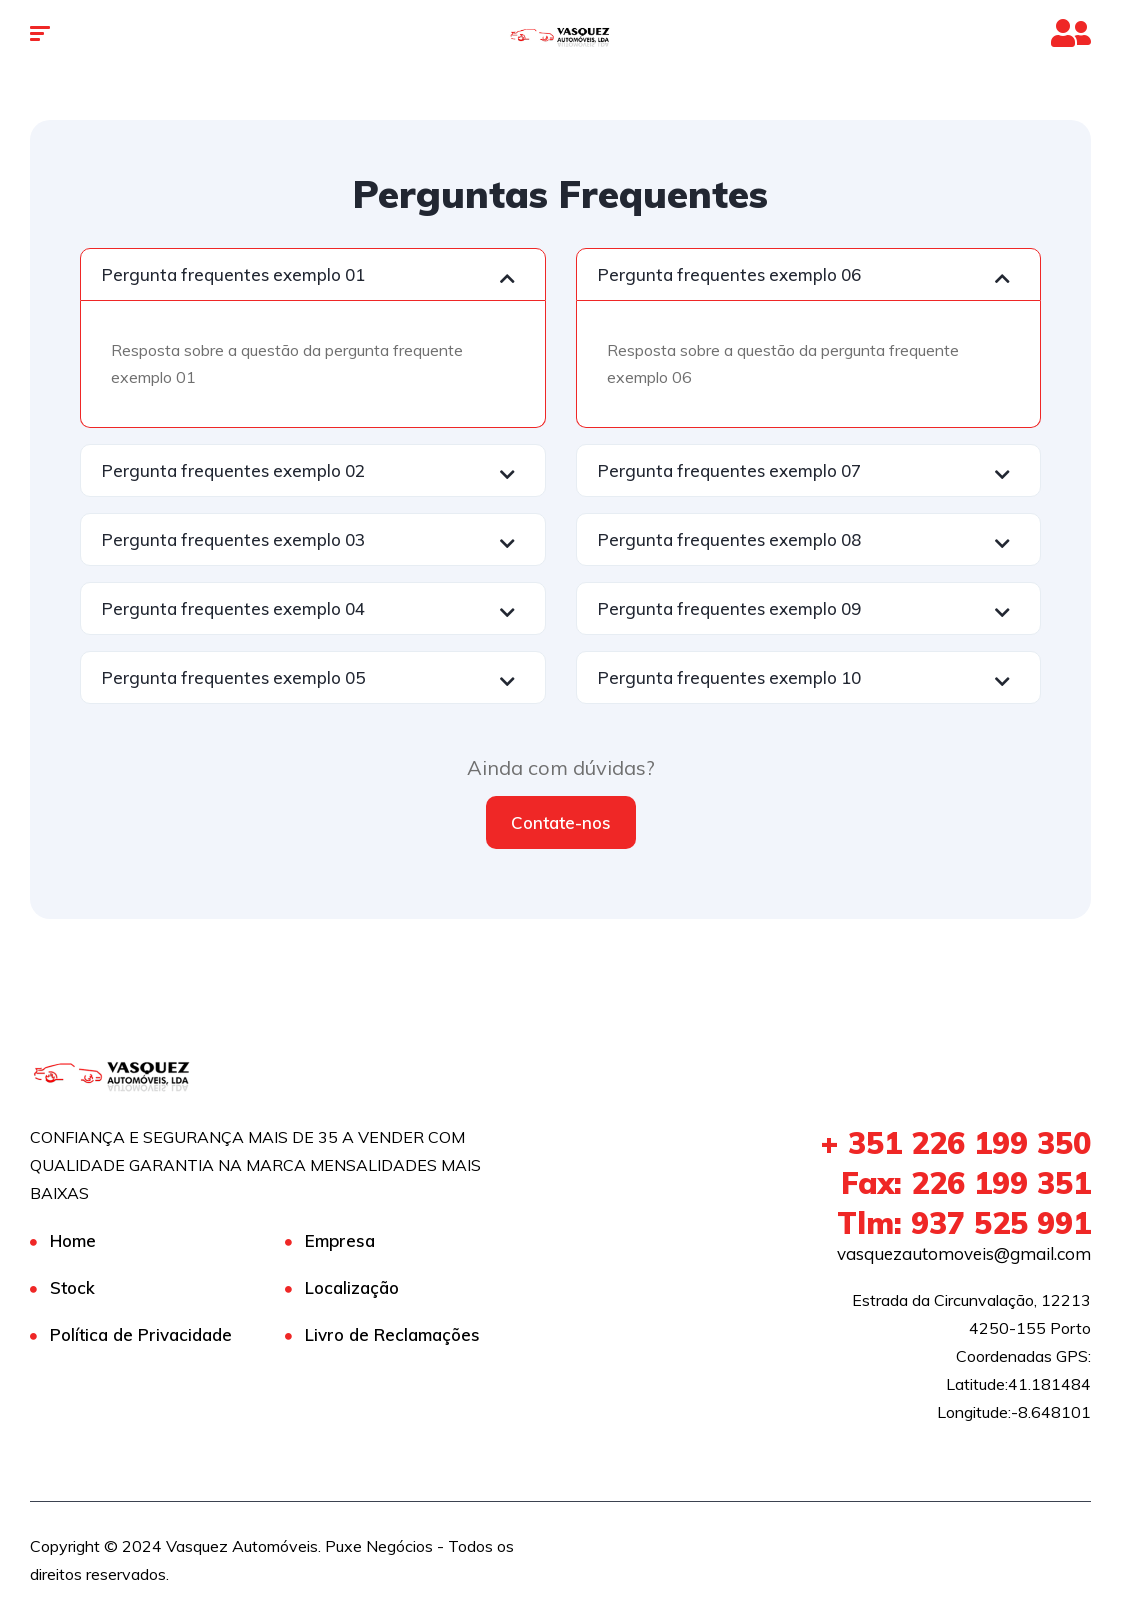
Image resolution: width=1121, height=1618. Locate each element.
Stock (72, 1287)
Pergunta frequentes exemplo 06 (729, 274)
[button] (313, 274)
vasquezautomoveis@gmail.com (964, 1253)
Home (73, 1240)
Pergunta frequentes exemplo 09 (729, 608)
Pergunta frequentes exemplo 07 (729, 470)
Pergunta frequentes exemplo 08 (729, 539)
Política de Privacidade (141, 1334)
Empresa (340, 1240)
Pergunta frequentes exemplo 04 (233, 608)
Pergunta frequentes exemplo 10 (729, 677)
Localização (352, 1287)
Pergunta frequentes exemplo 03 (233, 539)
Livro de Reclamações (392, 1334)
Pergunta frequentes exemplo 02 (233, 470)
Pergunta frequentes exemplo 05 (233, 677)
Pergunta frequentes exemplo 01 (233, 274)
